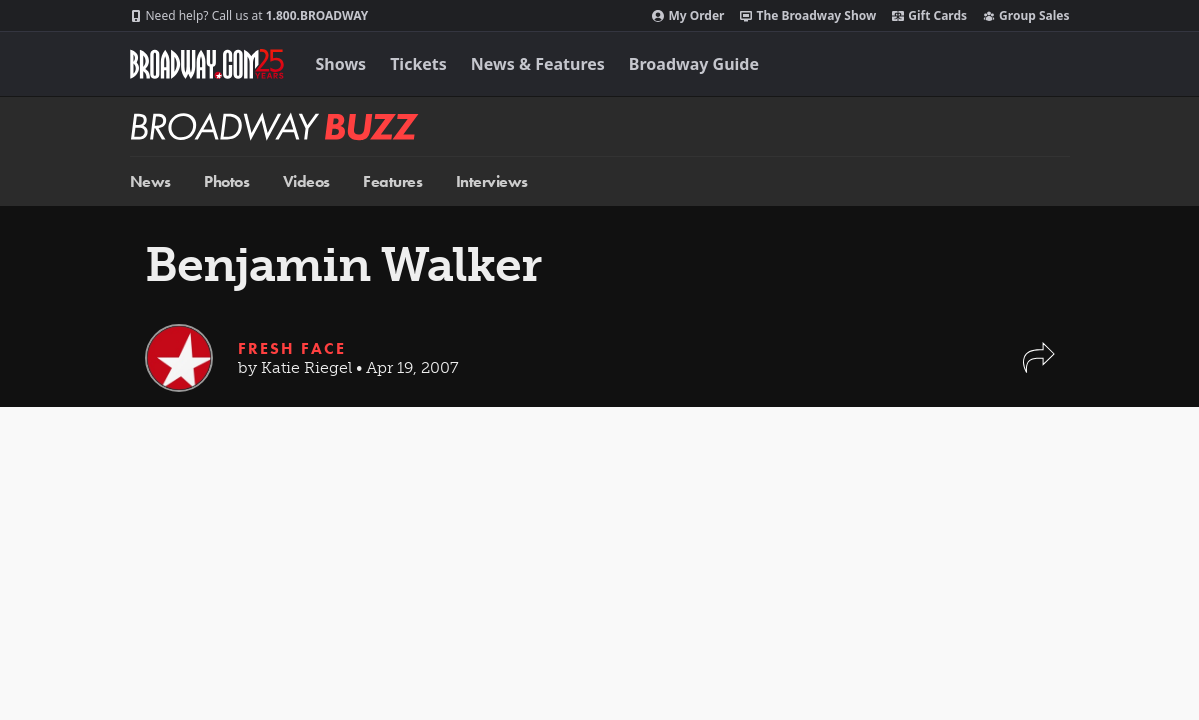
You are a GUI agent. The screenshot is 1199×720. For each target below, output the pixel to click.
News (150, 181)
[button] (1039, 367)
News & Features (538, 64)
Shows (341, 64)
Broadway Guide (694, 64)
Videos (306, 181)
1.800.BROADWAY (249, 16)
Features (392, 181)
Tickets (418, 64)
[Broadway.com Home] (207, 64)
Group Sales (1026, 16)
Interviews (492, 181)
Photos (226, 181)
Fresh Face (292, 348)
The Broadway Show (808, 16)
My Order (688, 16)
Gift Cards (929, 16)
